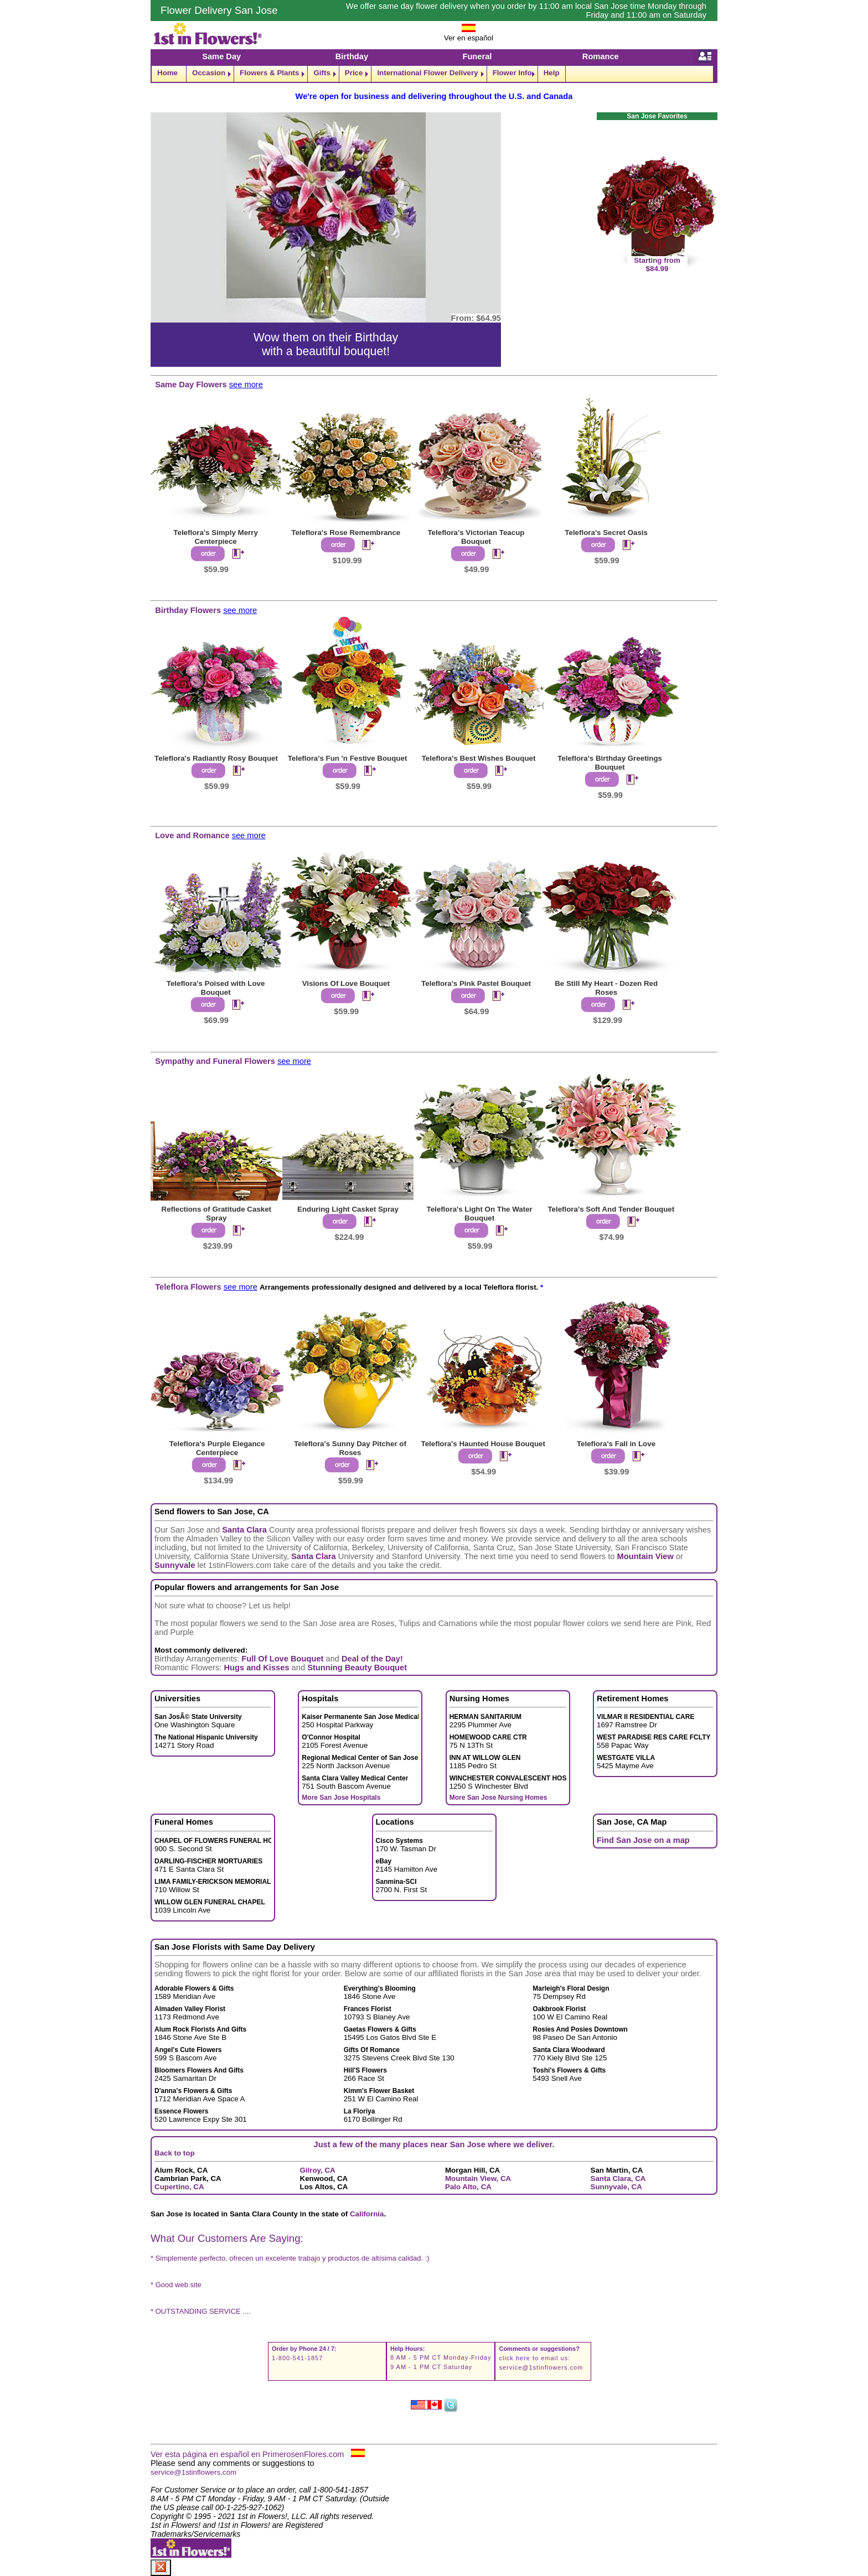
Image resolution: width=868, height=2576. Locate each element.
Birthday (351, 56)
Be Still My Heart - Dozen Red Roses (606, 987)
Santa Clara (244, 1529)
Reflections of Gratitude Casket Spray (216, 1213)
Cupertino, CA (179, 2187)
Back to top (174, 2153)
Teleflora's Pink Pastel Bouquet (476, 983)
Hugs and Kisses (256, 1667)
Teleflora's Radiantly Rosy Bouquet (216, 758)
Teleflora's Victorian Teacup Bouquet (475, 537)
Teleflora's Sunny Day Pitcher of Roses (350, 1448)
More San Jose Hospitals (341, 1797)
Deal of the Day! (372, 1658)
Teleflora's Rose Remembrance (345, 532)
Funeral (477, 56)
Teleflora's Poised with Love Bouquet (216, 987)
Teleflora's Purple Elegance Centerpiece (217, 1448)
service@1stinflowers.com (541, 2367)
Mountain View (645, 1556)
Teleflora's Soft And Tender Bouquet (610, 1209)
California (367, 2214)
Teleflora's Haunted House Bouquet (483, 1444)
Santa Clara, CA (618, 2178)
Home (167, 73)
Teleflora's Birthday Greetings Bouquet (609, 762)
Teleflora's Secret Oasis (606, 532)
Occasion (208, 73)
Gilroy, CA (317, 2170)
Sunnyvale (174, 1565)
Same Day (221, 56)
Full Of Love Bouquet (282, 1658)
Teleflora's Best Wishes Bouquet (479, 758)
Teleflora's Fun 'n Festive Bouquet (347, 758)
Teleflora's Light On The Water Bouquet (480, 1213)
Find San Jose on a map (643, 1840)
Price (354, 73)
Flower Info (512, 73)
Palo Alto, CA (468, 2187)
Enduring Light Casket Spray (348, 1209)
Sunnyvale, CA (616, 2187)
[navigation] (434, 74)
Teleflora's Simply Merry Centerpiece (215, 537)
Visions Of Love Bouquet (346, 983)
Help (552, 73)
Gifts (321, 73)
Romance (600, 56)
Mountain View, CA (478, 2178)
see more (246, 384)
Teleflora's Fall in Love (616, 1444)
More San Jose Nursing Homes (498, 1797)
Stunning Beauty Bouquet (357, 1667)
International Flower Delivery (427, 73)
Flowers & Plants (269, 73)
